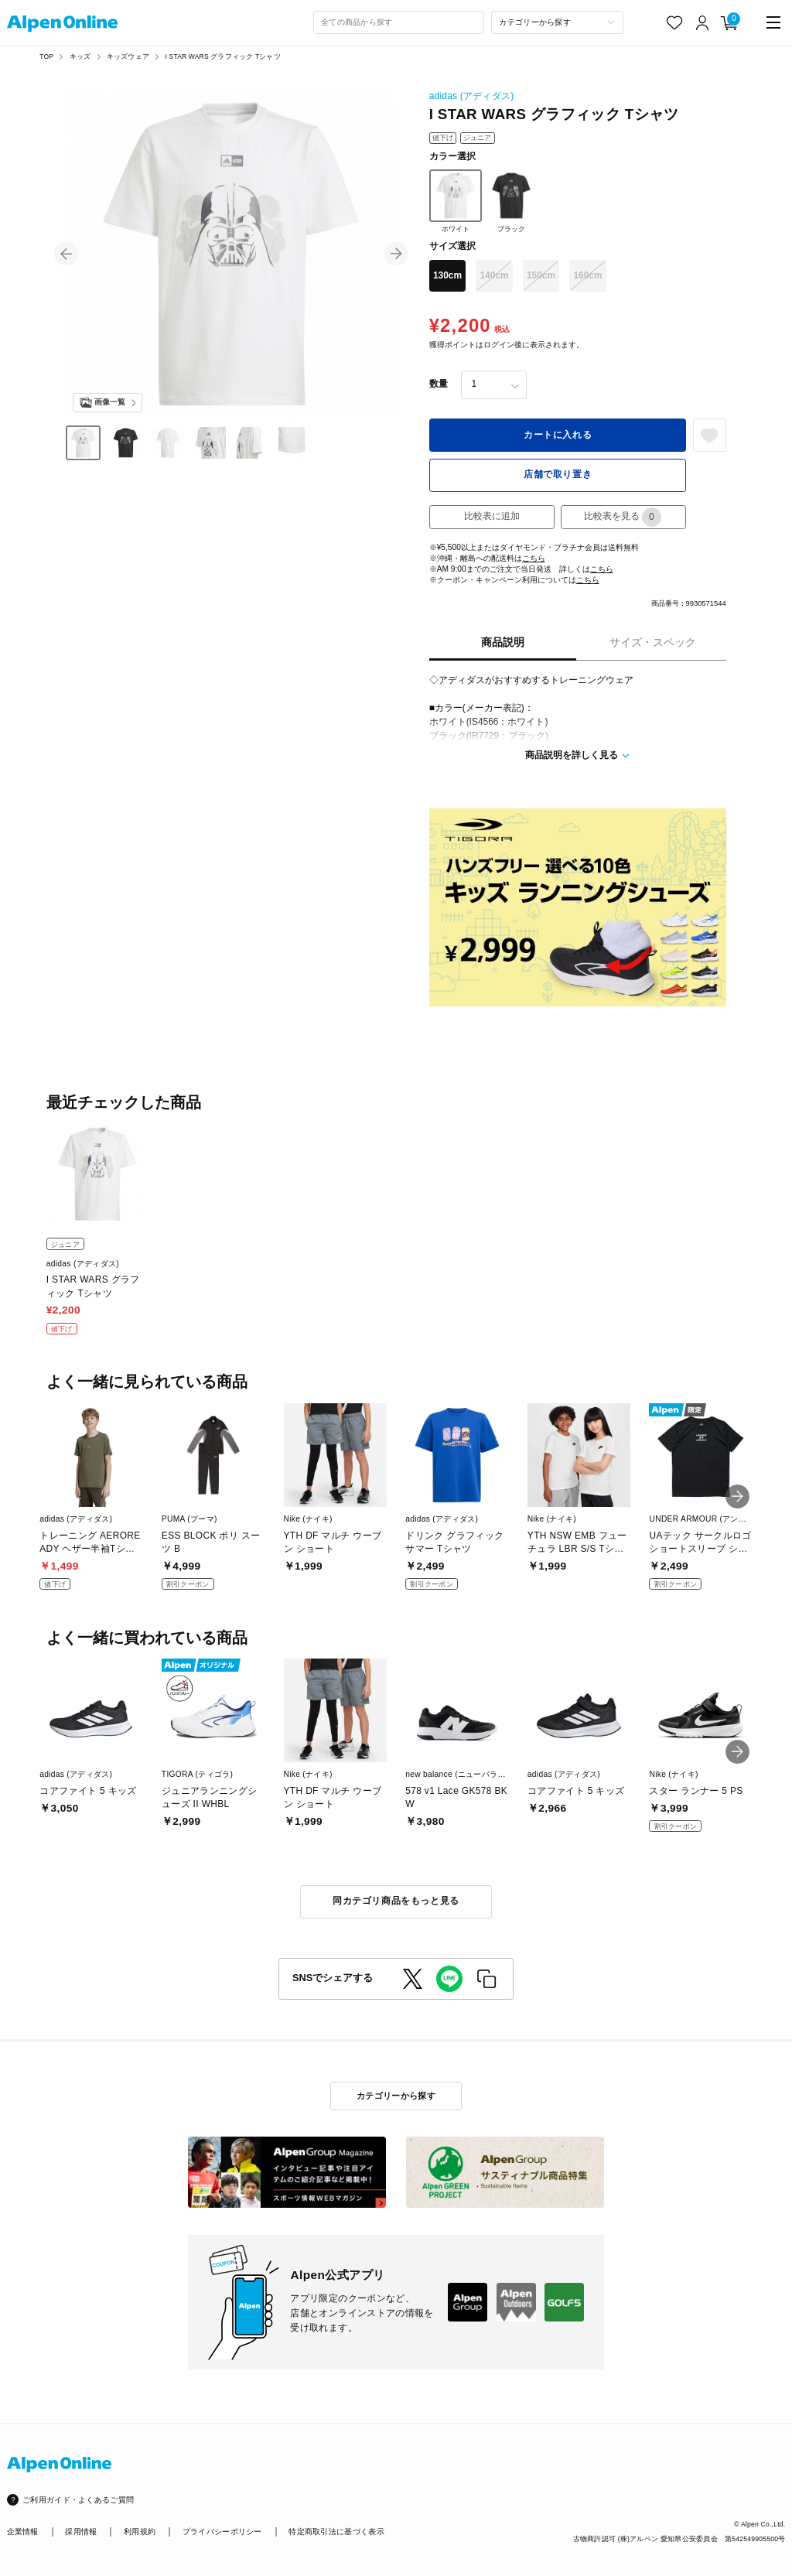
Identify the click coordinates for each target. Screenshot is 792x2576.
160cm (587, 275)
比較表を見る (622, 517)
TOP (46, 56)
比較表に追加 (492, 516)
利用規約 (139, 2531)
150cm (541, 275)
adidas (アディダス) (471, 96)
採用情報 (81, 2531)
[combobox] (399, 22)
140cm (494, 275)
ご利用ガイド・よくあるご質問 (78, 2500)
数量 (438, 383)
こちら (533, 558)
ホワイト (455, 201)
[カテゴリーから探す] (557, 22)
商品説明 (502, 642)
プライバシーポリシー (222, 2531)
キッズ (80, 56)
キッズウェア (128, 56)
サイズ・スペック (652, 642)
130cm (447, 275)
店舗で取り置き (558, 474)
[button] (66, 254)
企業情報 (23, 2531)
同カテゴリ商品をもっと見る (396, 1900)
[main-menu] (774, 23)
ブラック (511, 201)
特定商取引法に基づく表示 (336, 2531)
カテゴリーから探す (396, 2095)
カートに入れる (558, 434)
